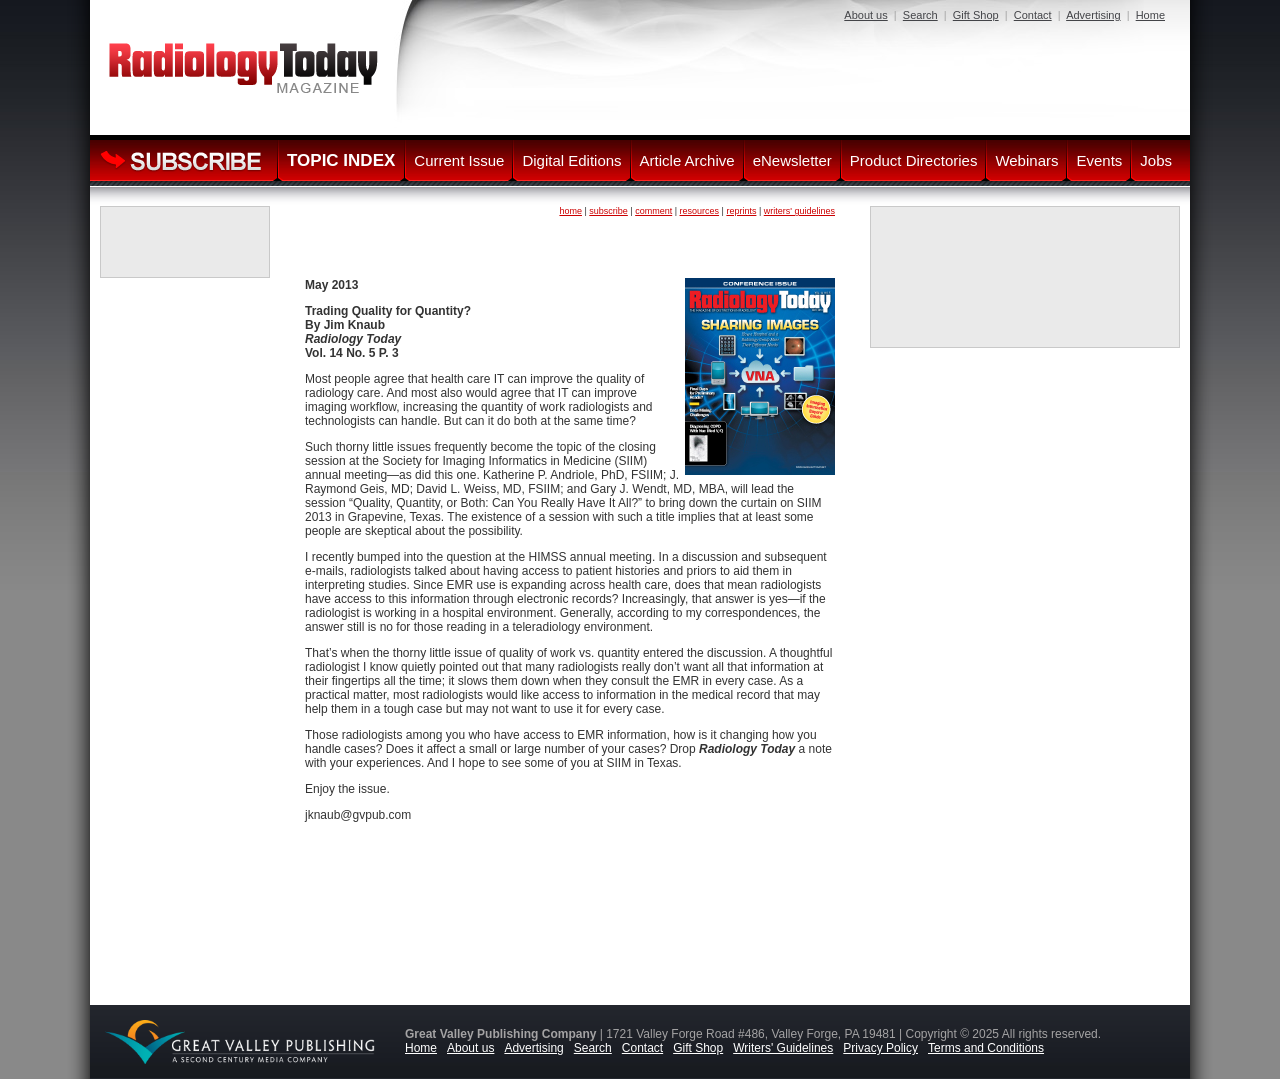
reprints (741, 211)
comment (653, 211)
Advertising (1093, 15)
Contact (1033, 15)
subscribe (608, 211)
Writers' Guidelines (783, 1048)
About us (865, 15)
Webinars (1026, 160)
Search (920, 15)
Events (1099, 160)
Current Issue (459, 160)
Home (1150, 15)
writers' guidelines (799, 211)
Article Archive (687, 160)
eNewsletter (792, 160)
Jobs (1156, 160)
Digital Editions (571, 160)
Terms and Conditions (986, 1048)
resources (700, 211)
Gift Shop (976, 15)
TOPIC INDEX (341, 160)
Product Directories (914, 160)
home (570, 211)
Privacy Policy (880, 1048)
